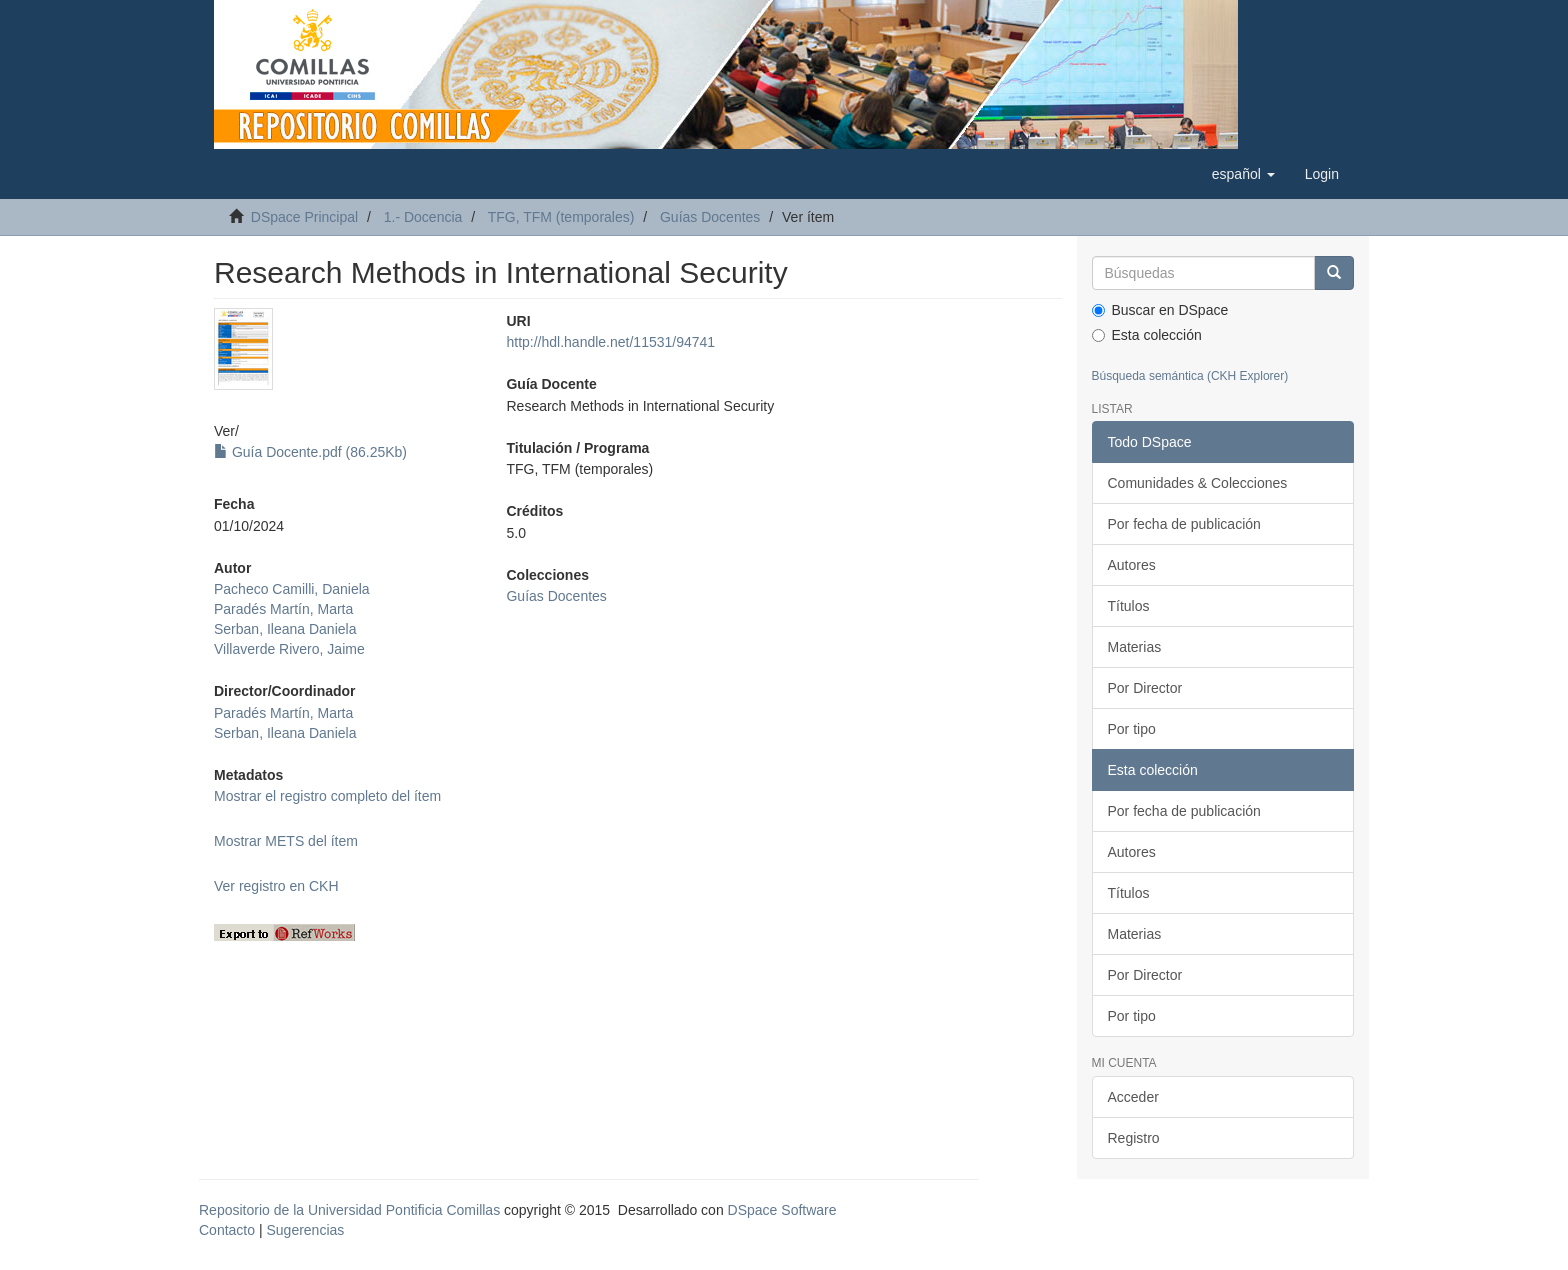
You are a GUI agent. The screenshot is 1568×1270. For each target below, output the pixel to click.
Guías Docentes (710, 217)
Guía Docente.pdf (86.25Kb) (310, 452)
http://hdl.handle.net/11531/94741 (610, 342)
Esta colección (1147, 335)
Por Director (1145, 688)
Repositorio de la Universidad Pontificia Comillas (349, 1210)
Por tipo (1132, 729)
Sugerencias (305, 1230)
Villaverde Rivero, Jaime (289, 649)
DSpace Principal (304, 217)
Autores (1132, 565)
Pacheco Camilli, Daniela (292, 589)
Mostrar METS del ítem (286, 841)
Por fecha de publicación (1184, 524)
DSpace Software (782, 1210)
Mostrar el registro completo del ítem (327, 796)
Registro (1134, 1138)
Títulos (1129, 606)
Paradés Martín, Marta (283, 609)
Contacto (227, 1230)
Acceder (1133, 1097)
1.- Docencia (423, 217)
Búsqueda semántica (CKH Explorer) (1190, 376)
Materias (1135, 647)
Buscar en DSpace (1160, 310)
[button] (1243, 174)
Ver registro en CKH (276, 886)
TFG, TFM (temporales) (561, 217)
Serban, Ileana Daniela (285, 629)
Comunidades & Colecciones (1198, 483)
